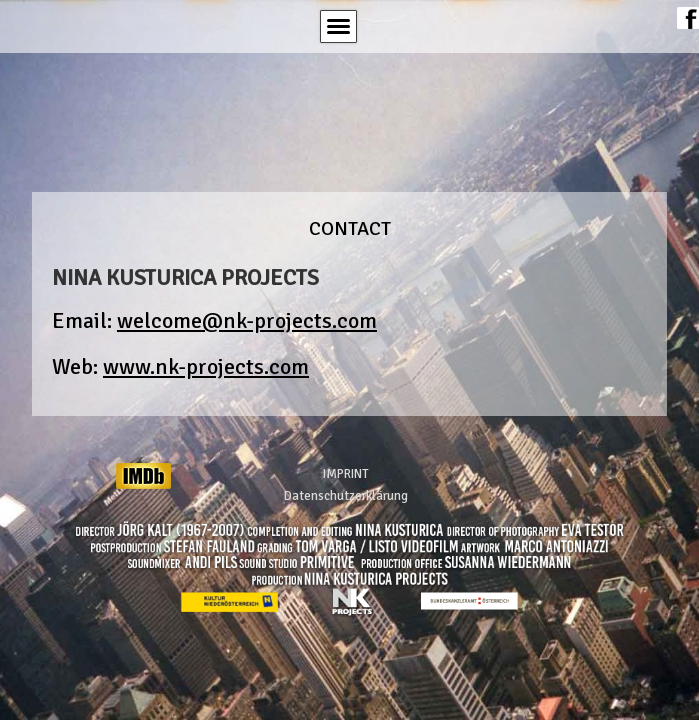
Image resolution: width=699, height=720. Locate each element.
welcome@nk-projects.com (247, 320)
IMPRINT (346, 474)
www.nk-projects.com (206, 366)
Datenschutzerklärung (346, 496)
